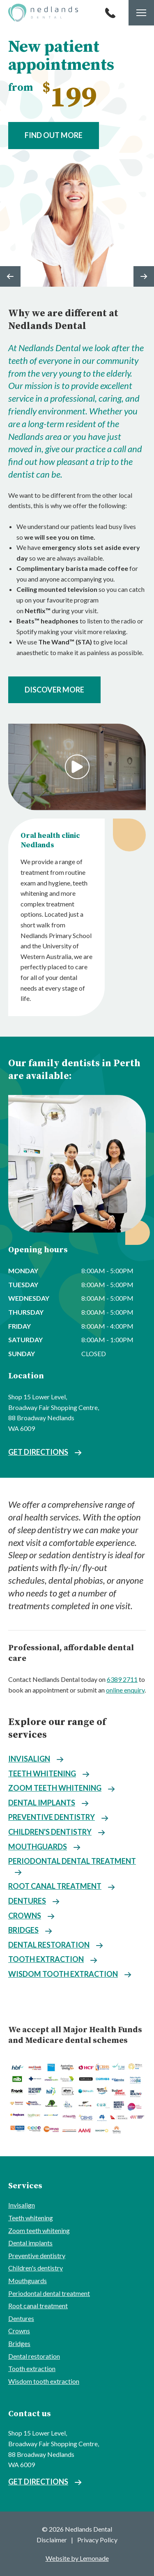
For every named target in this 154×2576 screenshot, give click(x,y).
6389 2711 (122, 1679)
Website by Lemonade (77, 2558)
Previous (10, 276)
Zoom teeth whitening (54, 1787)
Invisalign (29, 1758)
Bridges (23, 1929)
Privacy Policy (97, 2540)
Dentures (27, 1900)
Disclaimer (52, 2540)
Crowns (24, 1915)
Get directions (38, 1451)
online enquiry (125, 1690)
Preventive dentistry (51, 1817)
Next (143, 276)
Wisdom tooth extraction (63, 1973)
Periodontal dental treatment (72, 1860)
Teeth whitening (42, 1773)
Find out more (54, 135)
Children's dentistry (50, 1831)
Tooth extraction (46, 1959)
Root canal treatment (54, 1886)
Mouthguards (37, 1846)
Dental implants (41, 1802)
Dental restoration (49, 1944)
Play (77, 766)
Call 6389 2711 (110, 12)
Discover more (54, 689)
